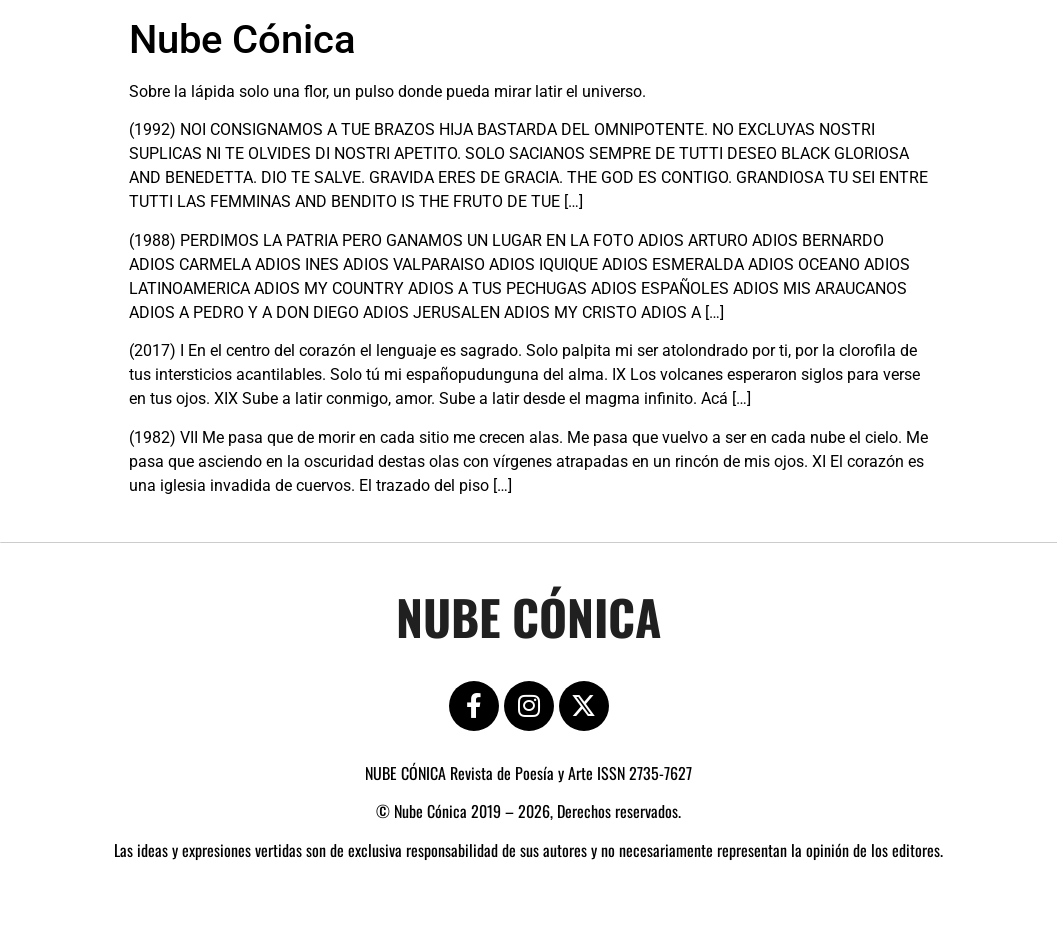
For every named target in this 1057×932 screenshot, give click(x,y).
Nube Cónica (242, 39)
